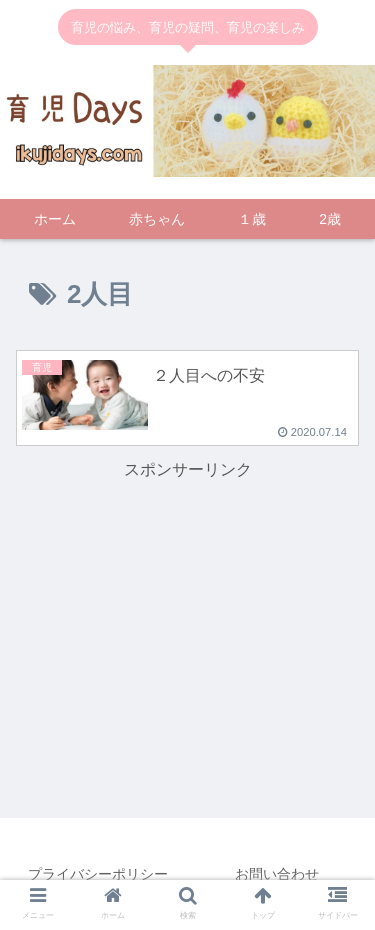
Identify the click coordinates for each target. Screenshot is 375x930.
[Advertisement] (188, 585)
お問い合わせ (277, 874)
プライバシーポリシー (98, 874)
